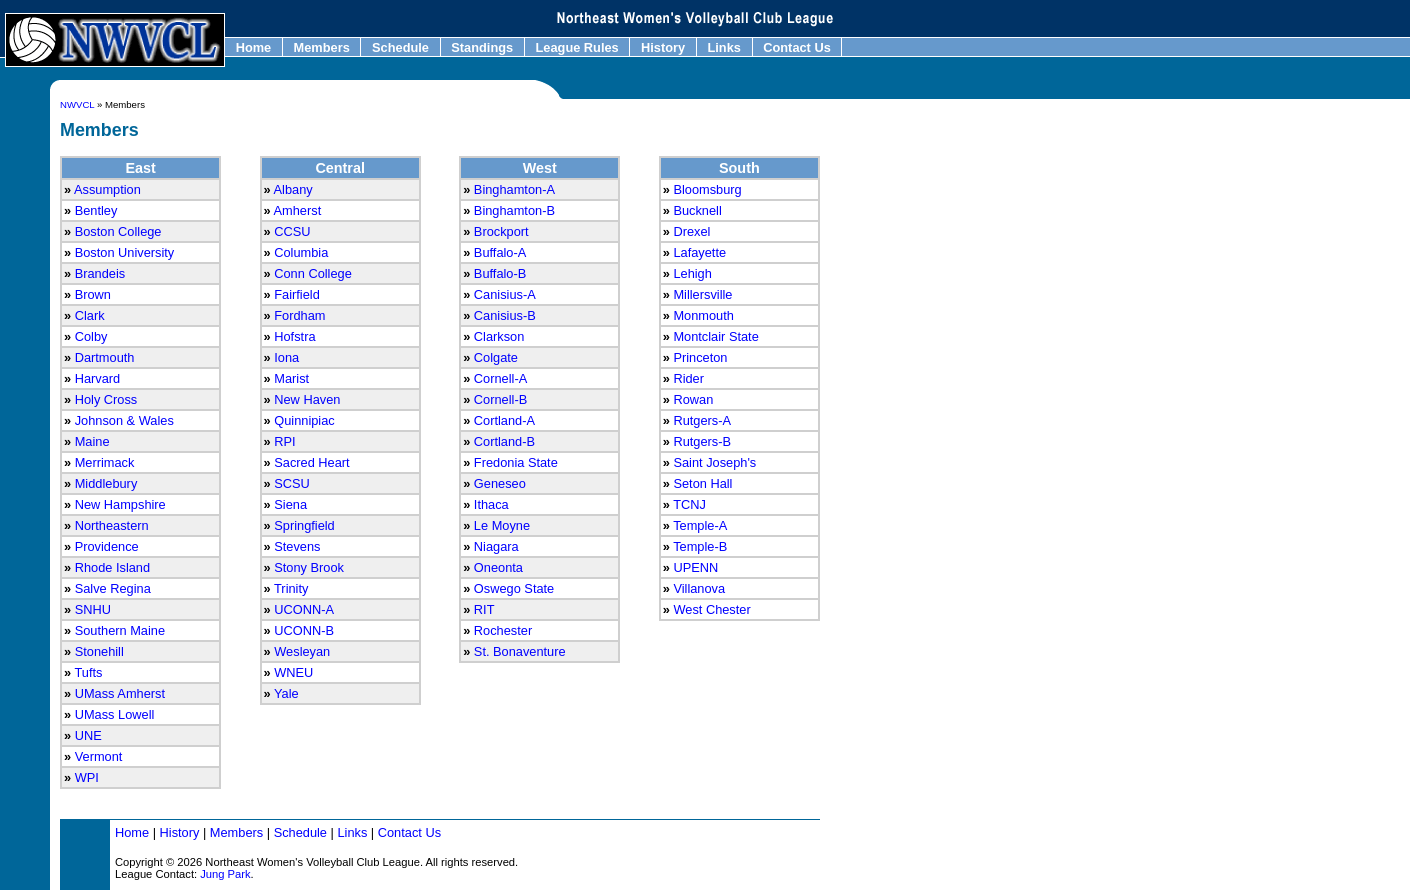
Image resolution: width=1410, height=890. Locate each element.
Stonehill (99, 651)
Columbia (301, 252)
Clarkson (499, 336)
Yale (286, 693)
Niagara (496, 546)
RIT (484, 609)
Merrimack (105, 462)
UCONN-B (304, 630)
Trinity (291, 588)
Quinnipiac (304, 420)
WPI (87, 777)
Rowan (693, 399)
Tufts (88, 672)
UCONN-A (304, 609)
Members (322, 47)
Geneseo (500, 483)
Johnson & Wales (124, 420)
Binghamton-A (514, 189)
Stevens (297, 546)
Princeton (700, 357)
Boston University (125, 252)
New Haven (307, 399)
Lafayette (699, 252)
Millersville (702, 294)
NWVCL (77, 104)
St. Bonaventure (520, 651)
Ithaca (491, 504)
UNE (88, 735)
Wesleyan (302, 651)
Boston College (118, 231)
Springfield (304, 525)
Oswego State (514, 588)
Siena (290, 504)
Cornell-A (500, 378)
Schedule (400, 47)
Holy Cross (106, 399)
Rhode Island (112, 567)
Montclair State (715, 336)
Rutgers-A (702, 420)
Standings (482, 47)
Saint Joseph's (714, 462)
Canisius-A (505, 294)
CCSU (292, 231)
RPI (284, 441)
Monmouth (703, 315)
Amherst (298, 210)
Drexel (691, 231)
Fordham (299, 315)
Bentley (96, 210)
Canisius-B (505, 315)
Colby (91, 336)
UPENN (695, 567)
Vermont (99, 756)
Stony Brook (309, 567)
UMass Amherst (120, 693)
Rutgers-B (702, 441)
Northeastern (112, 525)
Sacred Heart (311, 462)
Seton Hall (702, 483)
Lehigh (692, 273)
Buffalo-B (500, 273)
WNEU (293, 672)
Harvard (98, 378)
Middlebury (106, 483)
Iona (286, 357)
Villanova (699, 588)
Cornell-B (500, 399)
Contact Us (797, 47)
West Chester (711, 609)
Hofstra (294, 336)
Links (724, 47)
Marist (291, 378)
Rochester (503, 630)
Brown (93, 294)
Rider (688, 378)
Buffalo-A (500, 252)
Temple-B (700, 546)
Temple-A (700, 525)
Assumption (107, 189)
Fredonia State (516, 462)
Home (253, 47)
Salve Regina (113, 588)
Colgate (496, 357)
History (662, 47)
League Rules (577, 47)
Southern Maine (120, 630)
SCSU (292, 483)
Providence (107, 546)
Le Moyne (502, 525)
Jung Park (225, 874)
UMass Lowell (115, 714)
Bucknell (697, 210)
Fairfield (297, 294)
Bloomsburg (707, 189)
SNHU (93, 609)
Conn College (313, 273)
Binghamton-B (514, 210)
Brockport (501, 231)
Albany (293, 189)
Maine (92, 441)
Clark (90, 315)
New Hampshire (120, 504)
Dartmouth (105, 357)
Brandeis (100, 273)
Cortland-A (504, 420)
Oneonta (498, 567)
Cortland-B (504, 441)
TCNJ (689, 504)
